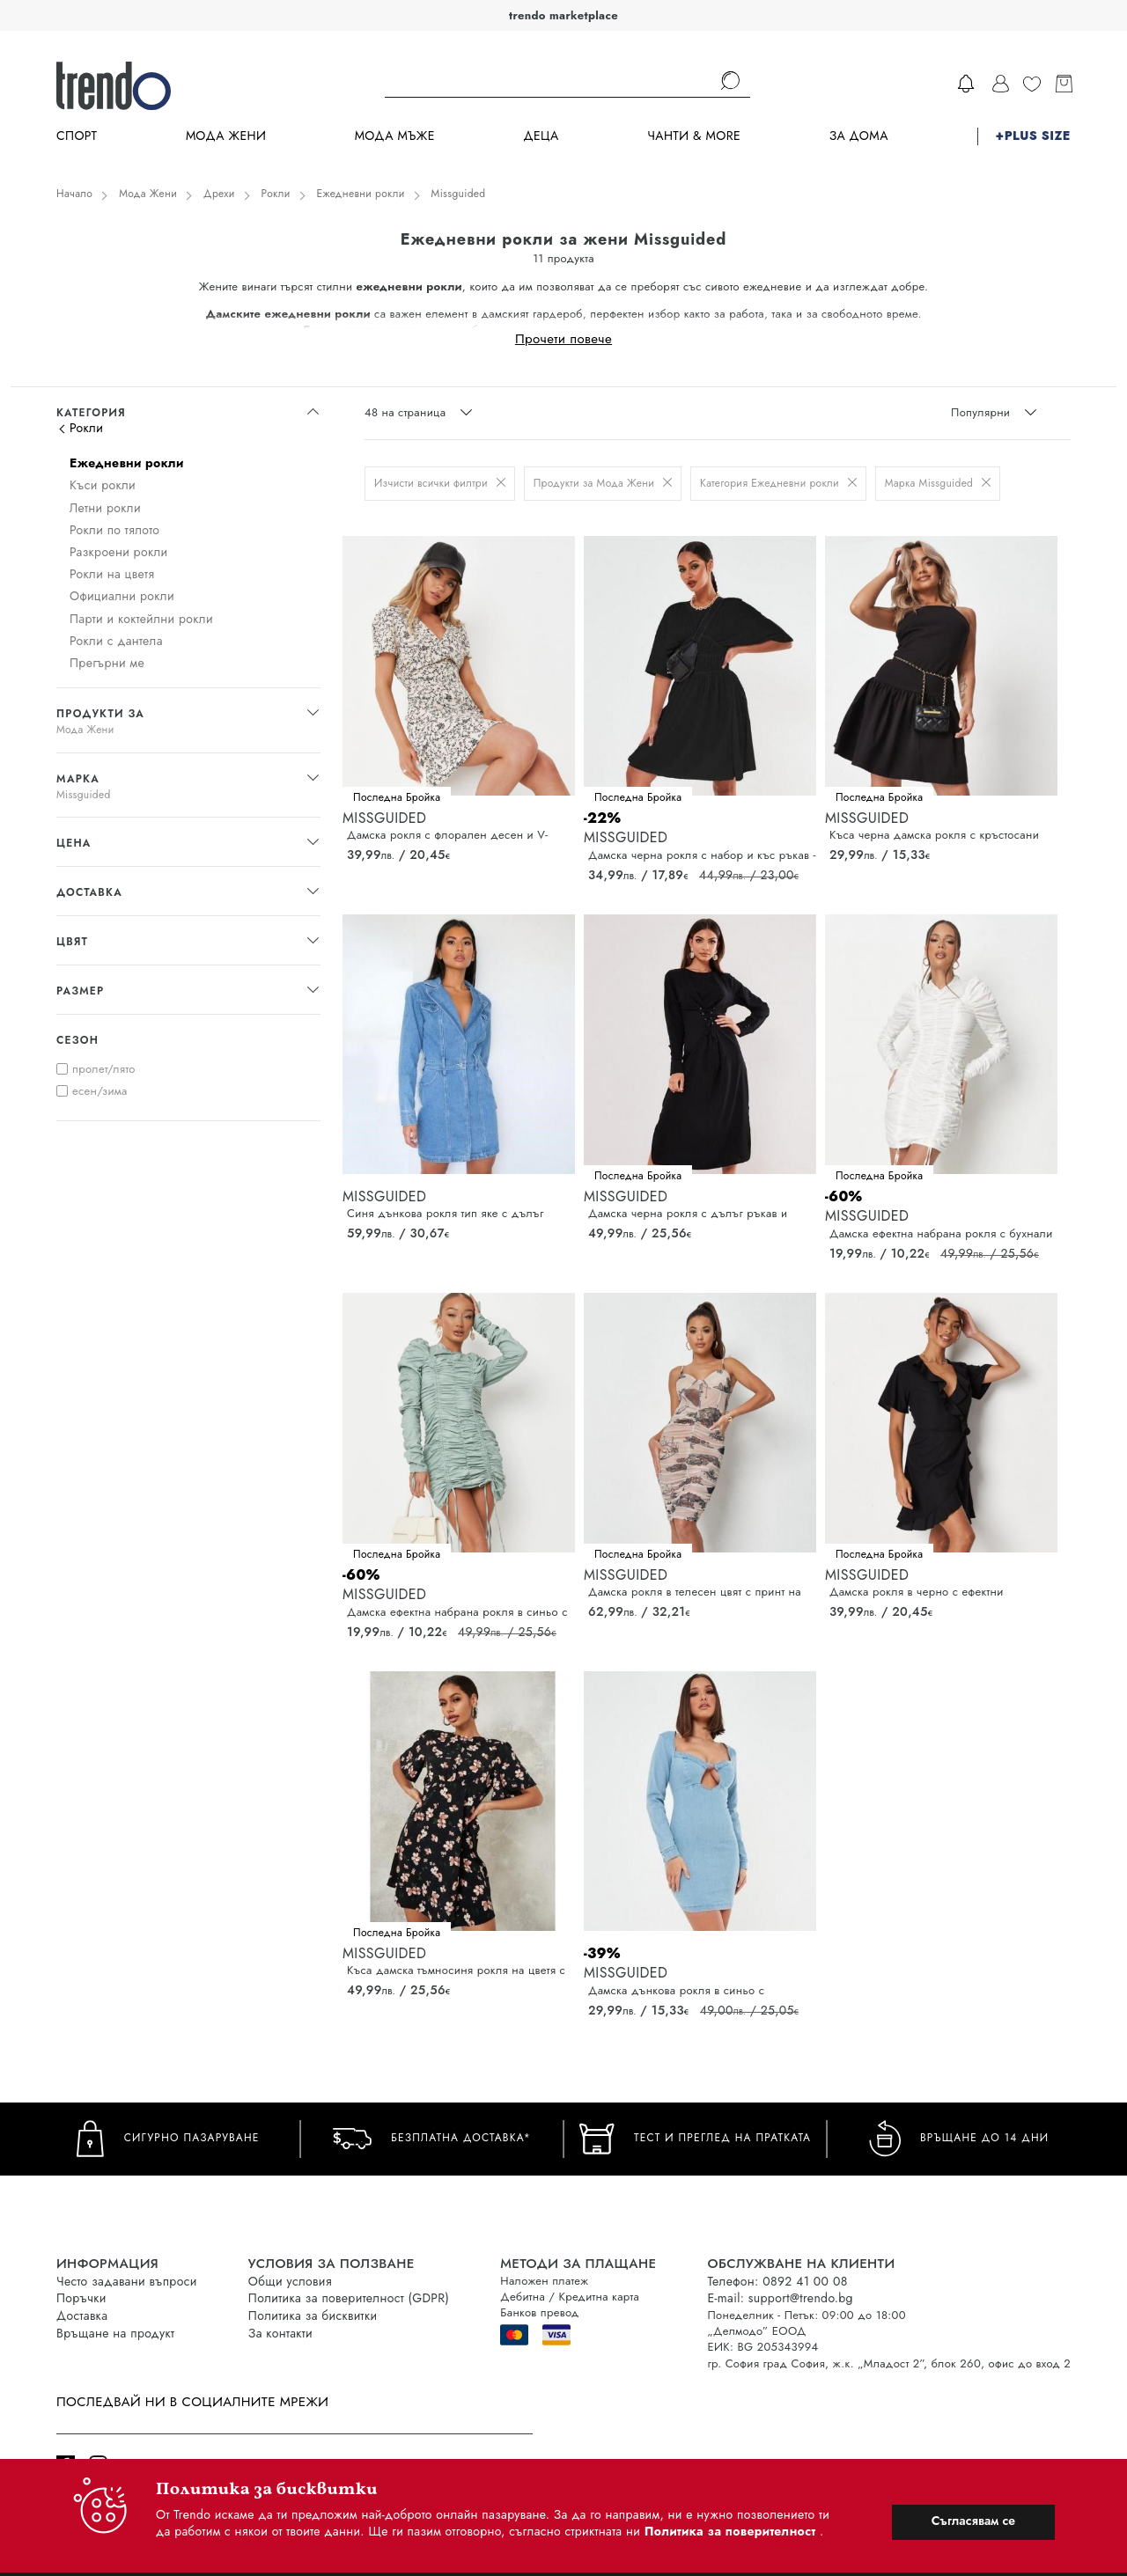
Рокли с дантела (116, 641)
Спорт (76, 136)
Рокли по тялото (114, 530)
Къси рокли (103, 485)
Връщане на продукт (115, 2333)
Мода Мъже (395, 136)
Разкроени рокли (118, 552)
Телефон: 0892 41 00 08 (777, 2281)
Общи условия (290, 2281)
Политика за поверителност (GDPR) (348, 2298)
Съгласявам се (973, 2520)
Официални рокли (122, 596)
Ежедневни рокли (361, 194)
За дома (858, 136)
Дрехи (219, 194)
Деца (540, 136)
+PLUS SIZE (1033, 136)
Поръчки (81, 2298)
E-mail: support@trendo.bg (779, 2298)
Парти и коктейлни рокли (141, 618)
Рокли (276, 194)
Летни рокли (105, 508)
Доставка (81, 2315)
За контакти (280, 2333)
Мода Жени (226, 136)
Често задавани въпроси (126, 2281)
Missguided (458, 194)
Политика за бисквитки (313, 2315)
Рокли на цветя (112, 574)
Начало (74, 194)
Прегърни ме (107, 663)
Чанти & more (693, 136)
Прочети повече (563, 338)
